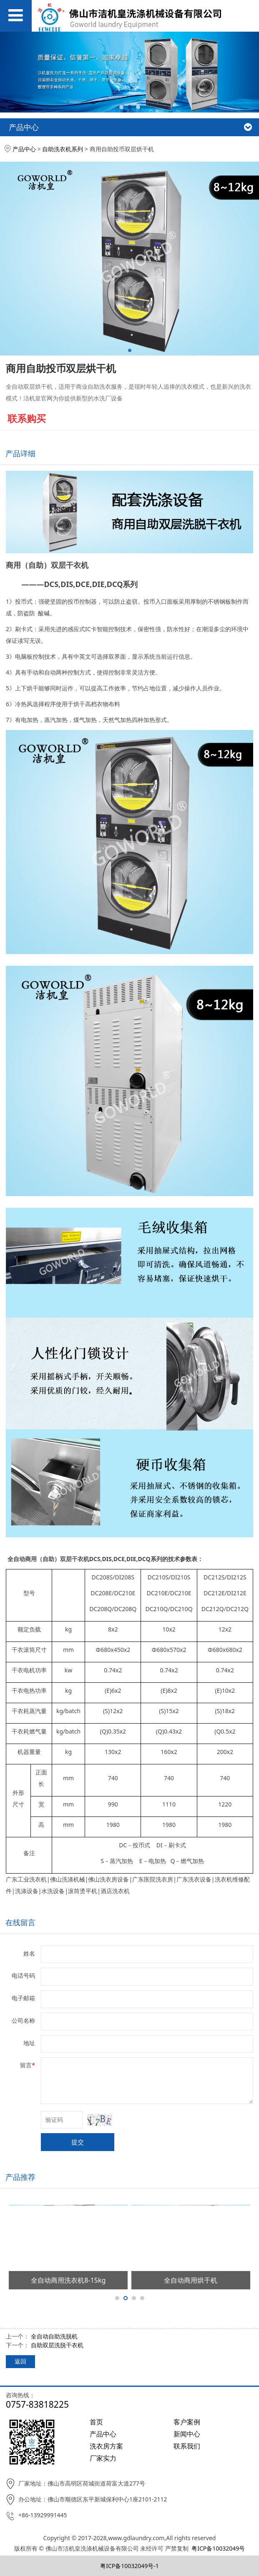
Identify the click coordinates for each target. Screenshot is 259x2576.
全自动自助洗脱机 (54, 2336)
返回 (20, 2361)
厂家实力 (103, 2458)
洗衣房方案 (106, 2446)
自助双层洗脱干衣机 (57, 2345)
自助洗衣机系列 (62, 149)
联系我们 (187, 2446)
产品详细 (20, 453)
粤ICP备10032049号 (218, 2548)
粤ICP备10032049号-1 (129, 2566)
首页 (96, 2421)
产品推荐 (20, 2177)
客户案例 (187, 2421)
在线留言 (20, 1922)
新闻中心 (187, 2434)
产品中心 (24, 149)
